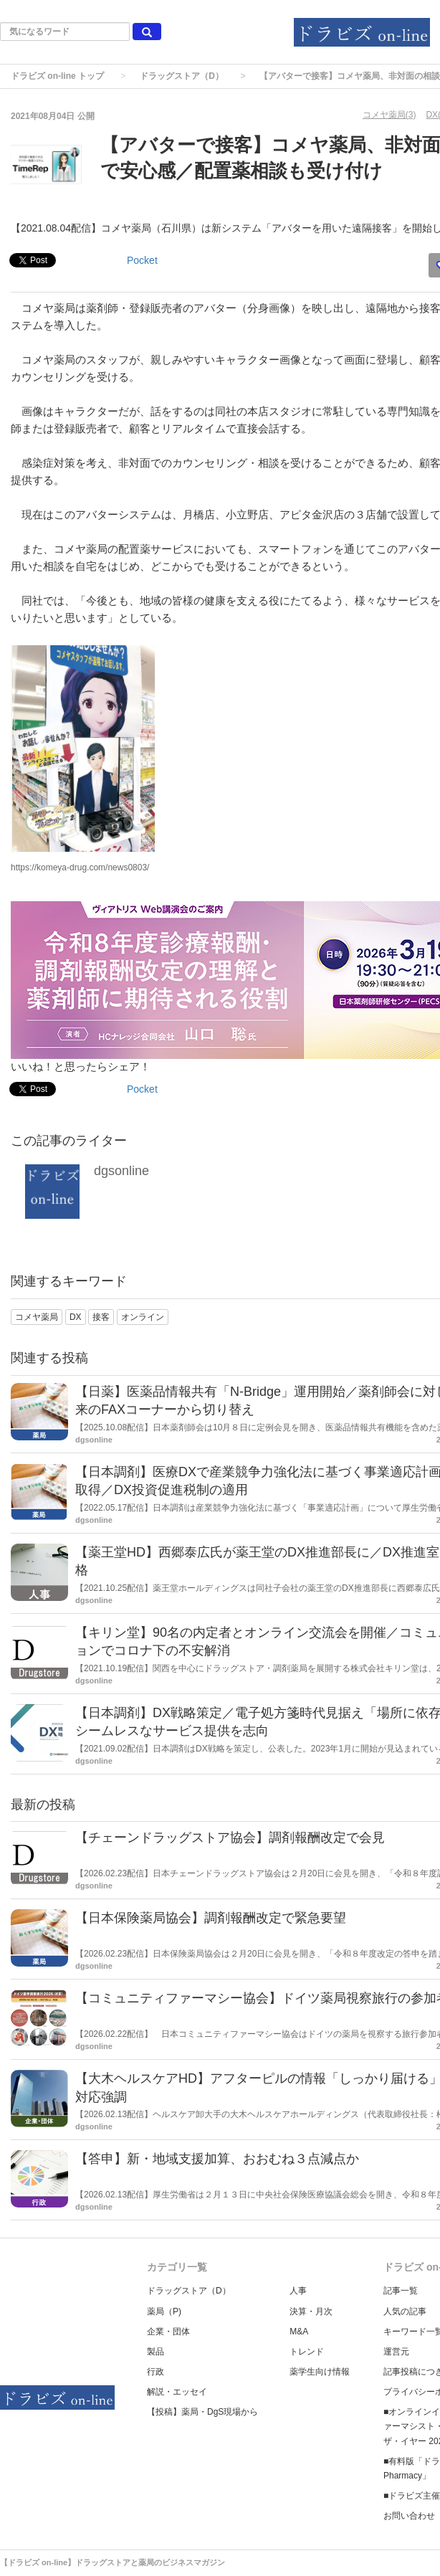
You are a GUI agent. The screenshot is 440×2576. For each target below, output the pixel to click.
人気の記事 (404, 2311)
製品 (155, 2352)
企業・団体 (168, 2332)
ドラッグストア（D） (182, 76)
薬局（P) (164, 2311)
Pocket (142, 260)
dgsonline (121, 1171)
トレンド (307, 2352)
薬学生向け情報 (320, 2372)
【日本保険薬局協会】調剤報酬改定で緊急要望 (210, 1918)
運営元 (396, 2352)
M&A (299, 2332)
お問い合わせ (409, 2516)
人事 (298, 2291)
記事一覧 (400, 2291)
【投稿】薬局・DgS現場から (202, 2412)
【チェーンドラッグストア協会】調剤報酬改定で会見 (230, 1837)
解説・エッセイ (177, 2392)
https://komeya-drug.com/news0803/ (80, 867)
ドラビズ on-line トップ (57, 76)
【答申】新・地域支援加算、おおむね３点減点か (217, 2159)
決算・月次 (311, 2311)
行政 (155, 2372)
